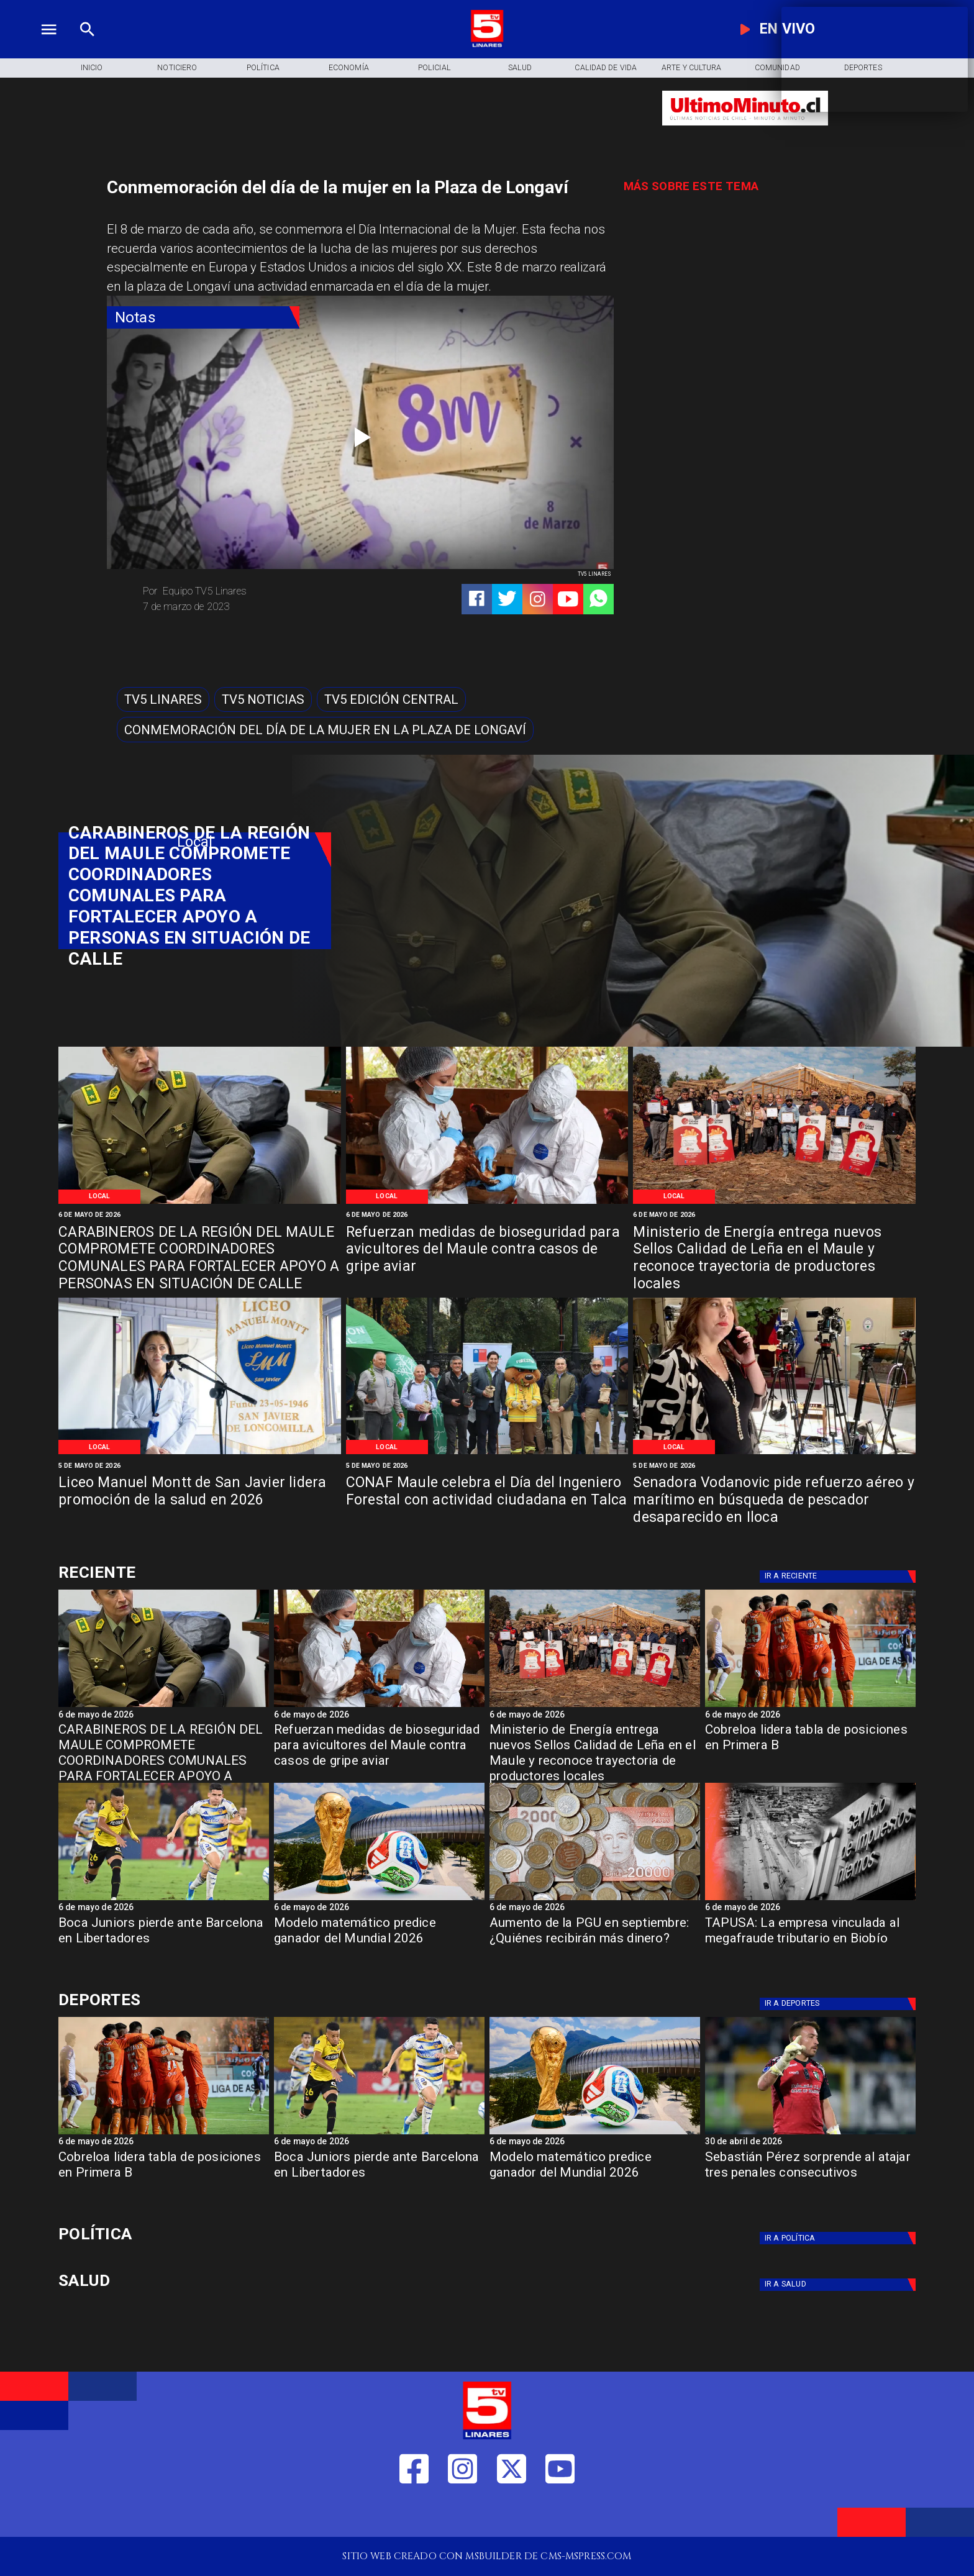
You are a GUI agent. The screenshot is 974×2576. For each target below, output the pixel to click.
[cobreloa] (810, 1706)
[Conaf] (487, 1453)
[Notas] (203, 317)
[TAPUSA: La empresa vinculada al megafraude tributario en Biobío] (810, 1942)
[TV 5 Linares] (87, 45)
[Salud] (520, 68)
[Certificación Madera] (774, 1202)
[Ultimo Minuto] (745, 132)
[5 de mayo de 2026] (199, 1465)
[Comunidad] (777, 68)
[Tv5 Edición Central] (391, 699)
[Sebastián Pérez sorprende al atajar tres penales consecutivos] (810, 2177)
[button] (163, 699)
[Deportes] (194, 1572)
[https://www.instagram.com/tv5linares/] (537, 599)
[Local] (99, 1196)
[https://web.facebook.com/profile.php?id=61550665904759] (414, 2514)
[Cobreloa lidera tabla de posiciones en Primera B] (810, 1749)
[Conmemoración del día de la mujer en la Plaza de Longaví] (325, 729)
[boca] (163, 1899)
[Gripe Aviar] (487, 1202)
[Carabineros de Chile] (199, 1202)
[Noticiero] (177, 68)
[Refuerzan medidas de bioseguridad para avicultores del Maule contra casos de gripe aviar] (487, 1251)
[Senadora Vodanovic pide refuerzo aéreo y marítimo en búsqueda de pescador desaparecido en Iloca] (774, 1501)
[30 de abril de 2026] (810, 2142)
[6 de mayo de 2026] (199, 1215)
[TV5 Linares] (163, 699)
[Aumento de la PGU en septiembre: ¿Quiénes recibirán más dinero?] (594, 1899)
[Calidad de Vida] (606, 68)
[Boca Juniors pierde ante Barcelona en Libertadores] (163, 1942)
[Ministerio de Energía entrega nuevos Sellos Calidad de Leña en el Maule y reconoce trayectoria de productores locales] (774, 1251)
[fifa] (379, 1899)
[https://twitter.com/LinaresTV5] (511, 2514)
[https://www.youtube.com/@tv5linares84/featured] (568, 599)
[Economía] (348, 68)
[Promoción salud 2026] (199, 1453)
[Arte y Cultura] (691, 68)
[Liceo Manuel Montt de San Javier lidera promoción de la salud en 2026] (199, 1501)
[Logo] (487, 45)
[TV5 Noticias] (263, 699)
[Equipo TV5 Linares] (246, 591)
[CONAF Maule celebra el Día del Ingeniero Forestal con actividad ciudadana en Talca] (487, 1501)
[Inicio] (91, 68)
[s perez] (810, 2133)
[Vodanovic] (774, 1453)
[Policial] (434, 68)
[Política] (263, 68)
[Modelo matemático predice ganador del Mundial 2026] (379, 1942)
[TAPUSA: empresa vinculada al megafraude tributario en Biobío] (810, 1899)
